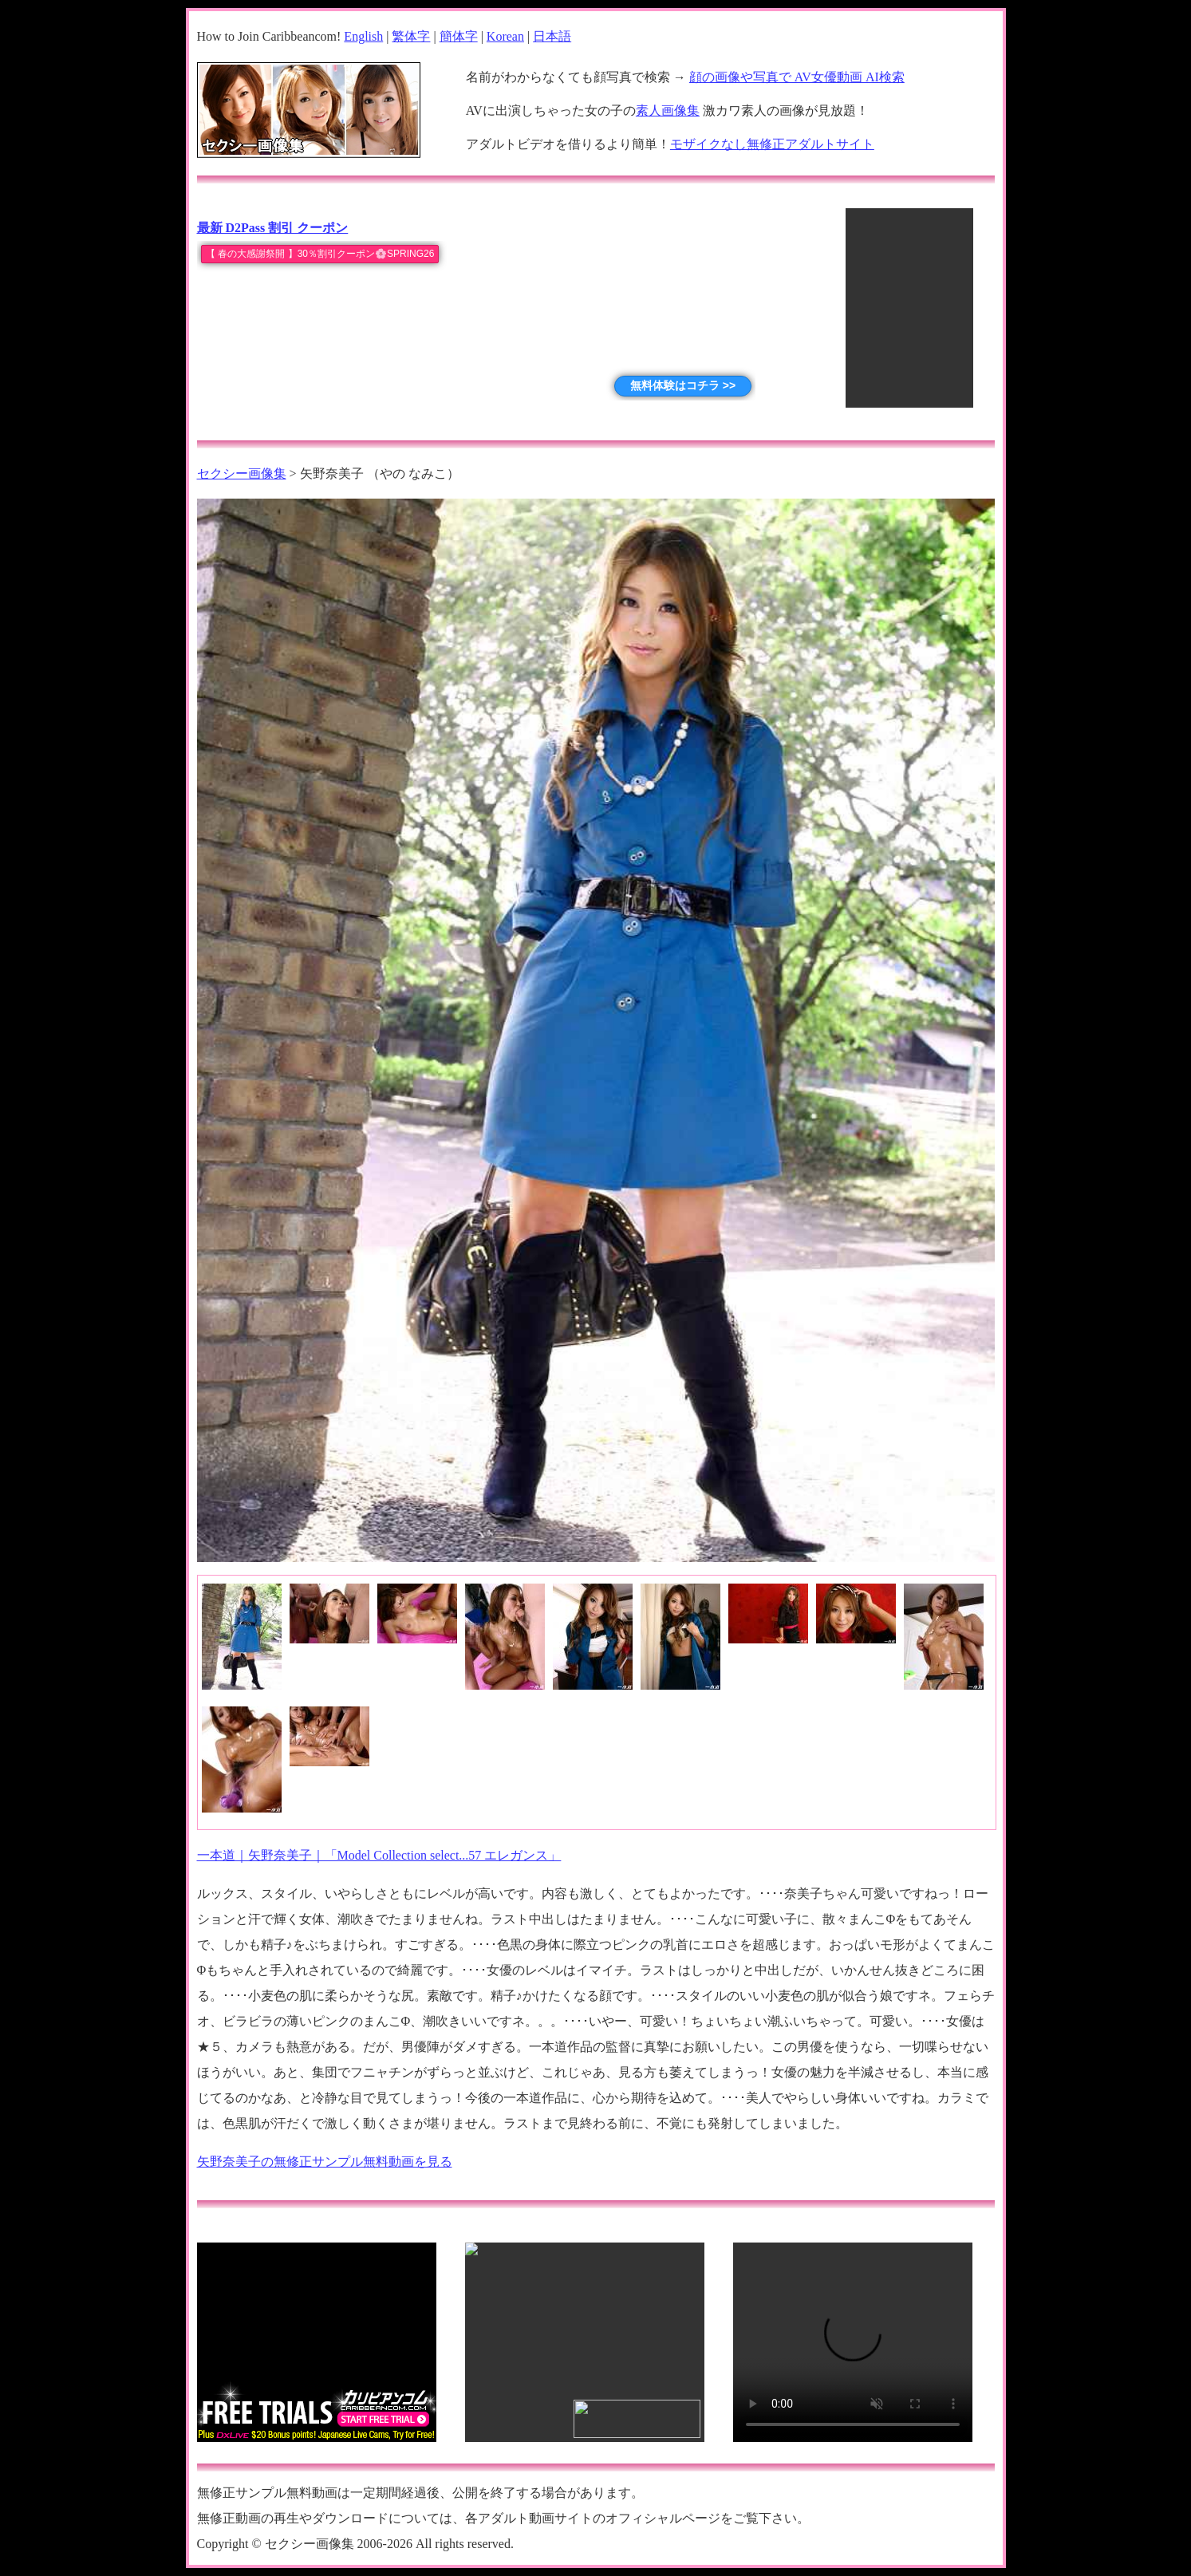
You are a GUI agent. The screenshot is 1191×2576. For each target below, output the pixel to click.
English (363, 36)
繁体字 (411, 36)
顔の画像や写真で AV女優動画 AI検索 (797, 77)
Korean (505, 36)
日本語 (552, 36)
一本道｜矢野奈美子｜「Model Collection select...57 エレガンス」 (379, 1855)
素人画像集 (668, 110)
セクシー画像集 (241, 473)
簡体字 (459, 36)
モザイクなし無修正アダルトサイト (772, 144)
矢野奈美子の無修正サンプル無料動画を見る (324, 2161)
